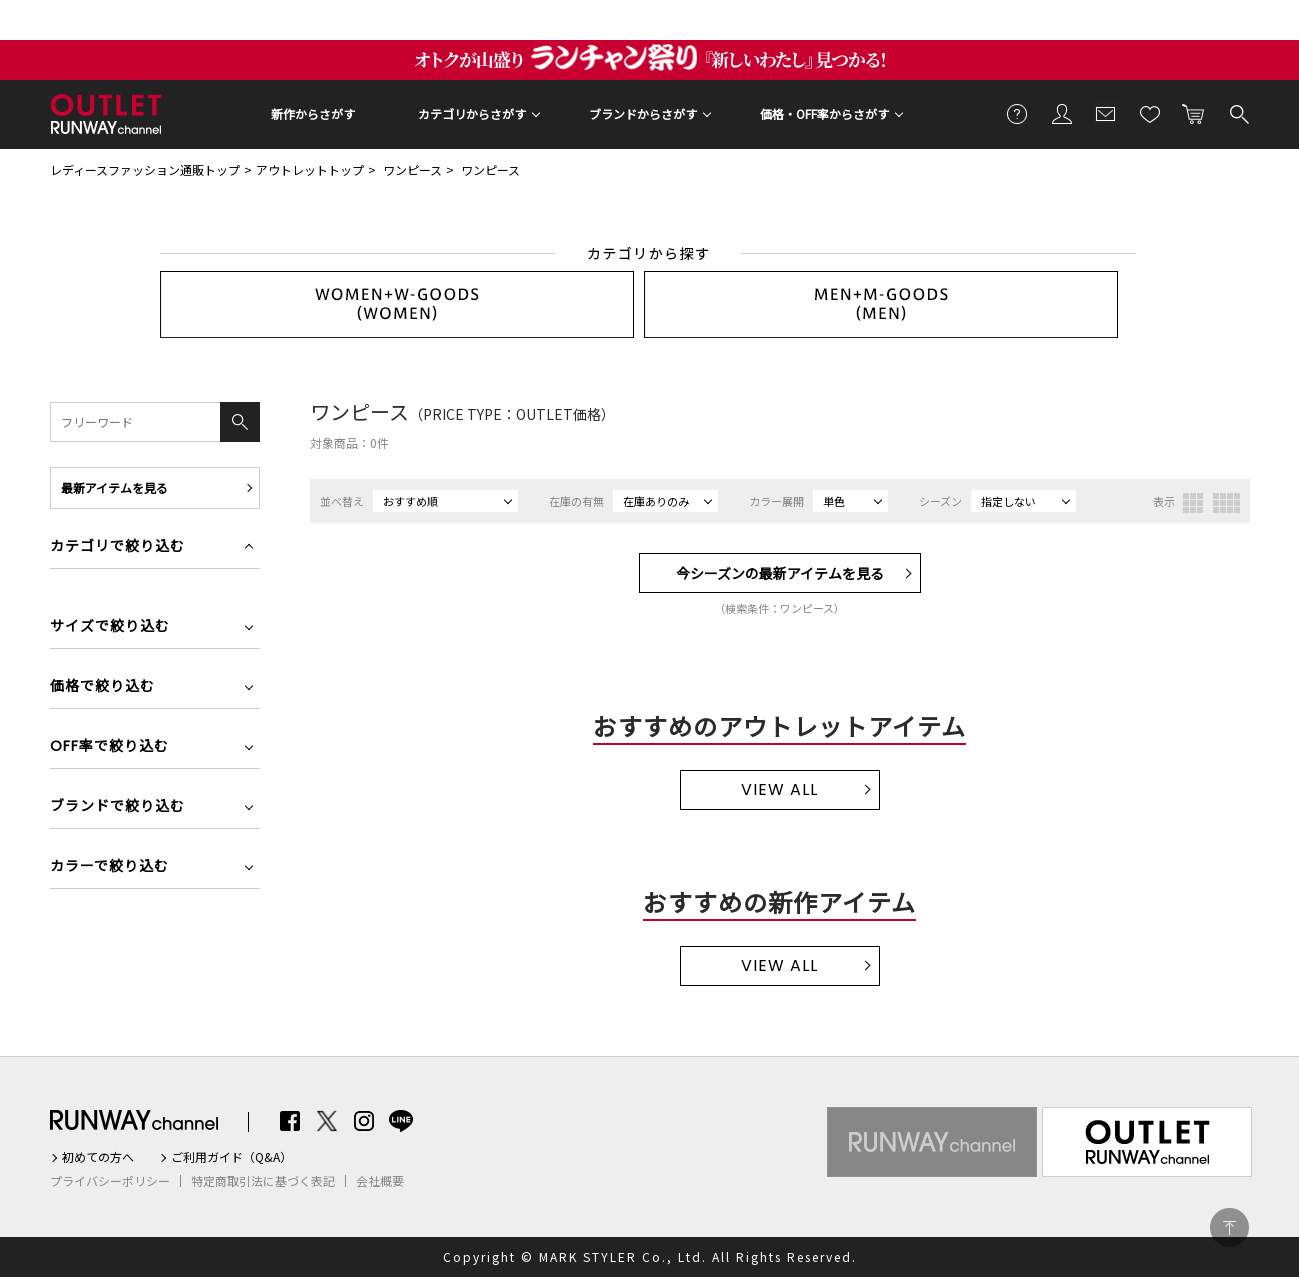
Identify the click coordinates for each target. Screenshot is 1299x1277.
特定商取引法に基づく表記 (263, 1181)
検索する (1238, 113)
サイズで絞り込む (110, 627)
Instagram (364, 1121)
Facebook (290, 1121)
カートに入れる (1194, 113)
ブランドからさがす (643, 113)
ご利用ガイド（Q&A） (231, 1157)
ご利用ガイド (1018, 113)
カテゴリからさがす (472, 113)
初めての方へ (98, 1157)
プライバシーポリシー (110, 1181)
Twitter (327, 1121)
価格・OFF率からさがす (824, 113)
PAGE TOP (1229, 1227)
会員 (1062, 113)
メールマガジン (1106, 113)
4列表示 (1226, 503)
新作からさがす (313, 113)
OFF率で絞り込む (109, 747)
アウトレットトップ (310, 169)
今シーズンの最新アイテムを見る (780, 573)
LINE (401, 1121)
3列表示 (1193, 503)
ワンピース (412, 169)
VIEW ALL (779, 789)
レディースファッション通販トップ (145, 169)
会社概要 (380, 1181)
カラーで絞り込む (109, 867)
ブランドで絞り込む (117, 807)
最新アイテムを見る (114, 487)
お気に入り (1150, 113)
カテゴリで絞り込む (117, 547)
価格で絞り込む (102, 687)
